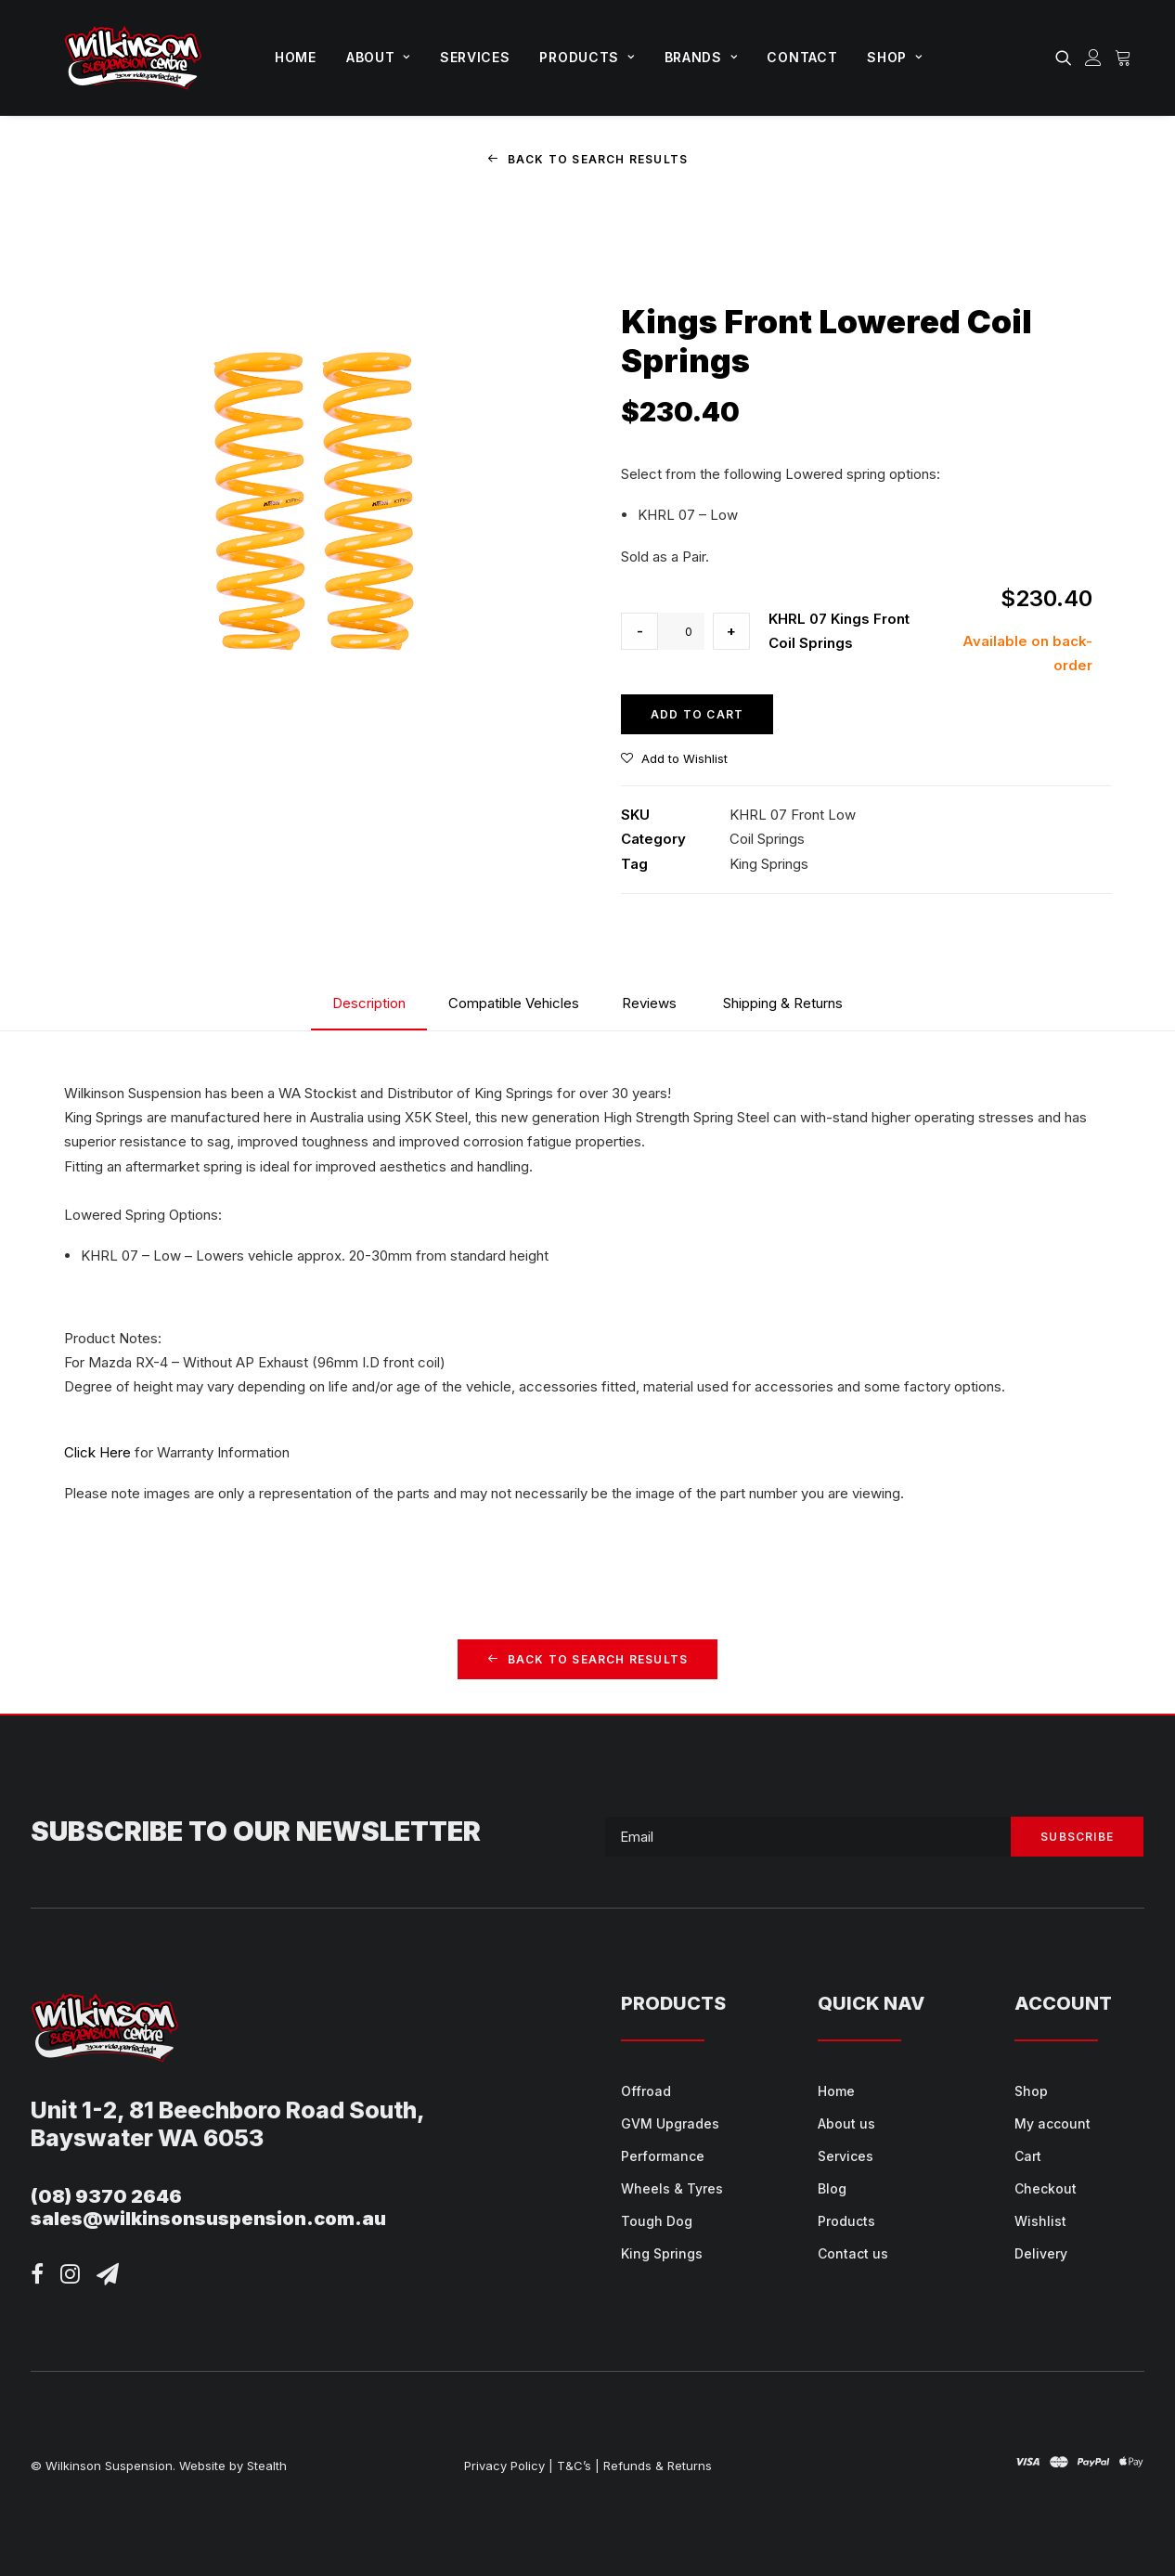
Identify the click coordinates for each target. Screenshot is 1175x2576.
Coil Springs (767, 839)
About (378, 57)
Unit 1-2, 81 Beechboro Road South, (228, 2109)
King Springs (769, 863)
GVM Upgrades (670, 2123)
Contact (802, 57)
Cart (1027, 2156)
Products (586, 57)
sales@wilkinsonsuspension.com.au (208, 2218)
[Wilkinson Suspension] (133, 57)
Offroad (646, 2091)
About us (846, 2123)
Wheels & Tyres (672, 2188)
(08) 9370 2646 (106, 2195)
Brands (701, 57)
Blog (832, 2188)
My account (1052, 2123)
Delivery (1040, 2253)
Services (475, 57)
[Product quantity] (681, 631)
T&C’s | (578, 2464)
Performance (662, 2156)
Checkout (1045, 2188)
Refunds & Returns (657, 2464)
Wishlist (1040, 2221)
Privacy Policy (504, 2464)
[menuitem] (295, 57)
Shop (894, 57)
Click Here (97, 1452)
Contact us (853, 2253)
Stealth (267, 2464)
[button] (1066, 57)
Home (295, 57)
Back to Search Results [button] (588, 159)
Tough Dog (656, 2221)
